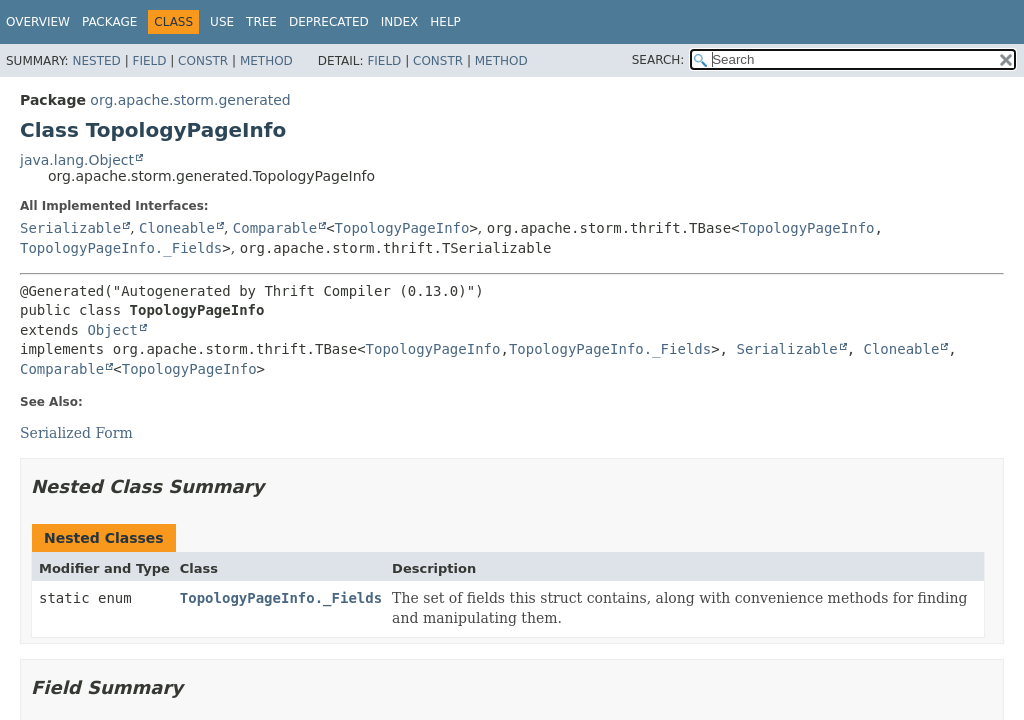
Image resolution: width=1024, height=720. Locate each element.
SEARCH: (658, 60)
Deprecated (329, 22)
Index (400, 22)
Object (112, 330)
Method (266, 61)
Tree (261, 22)
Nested (96, 61)
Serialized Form (76, 433)
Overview (38, 22)
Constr (203, 61)
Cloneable (177, 228)
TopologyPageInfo (402, 228)
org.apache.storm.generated (190, 100)
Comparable (275, 228)
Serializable (70, 228)
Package (109, 22)
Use (222, 22)
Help (445, 22)
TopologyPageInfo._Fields (121, 248)
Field (149, 61)
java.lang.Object (77, 160)
